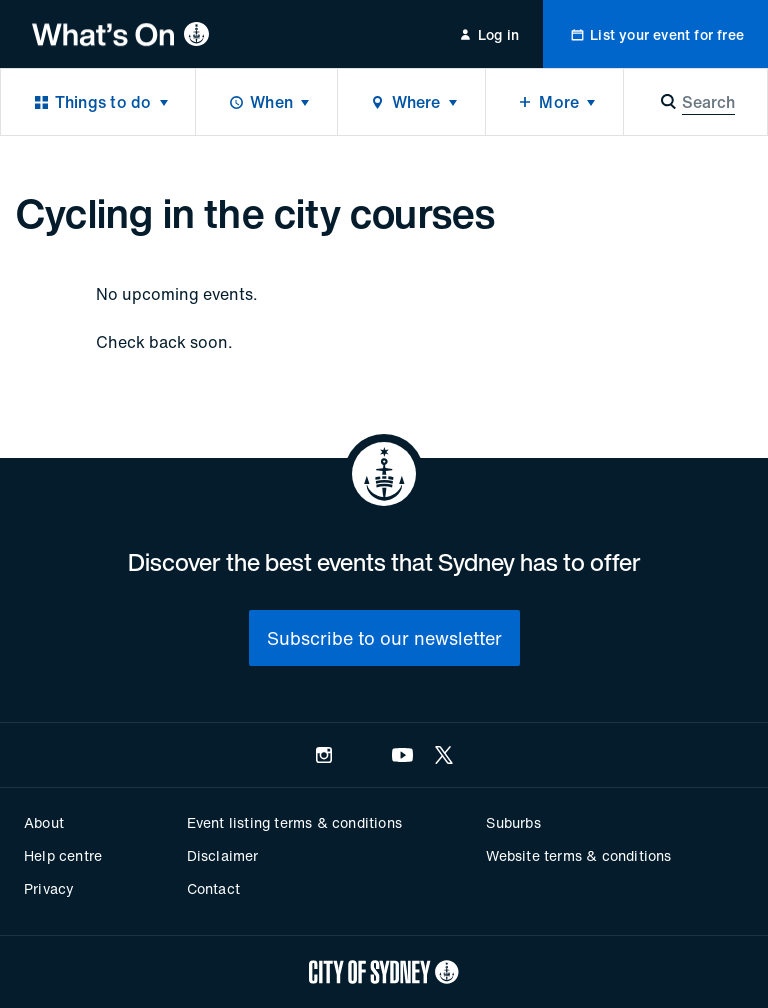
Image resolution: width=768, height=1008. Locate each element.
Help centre (63, 855)
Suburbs (513, 822)
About (44, 822)
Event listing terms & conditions (294, 822)
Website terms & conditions (578, 855)
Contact (213, 888)
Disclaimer (223, 855)
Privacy (49, 888)
